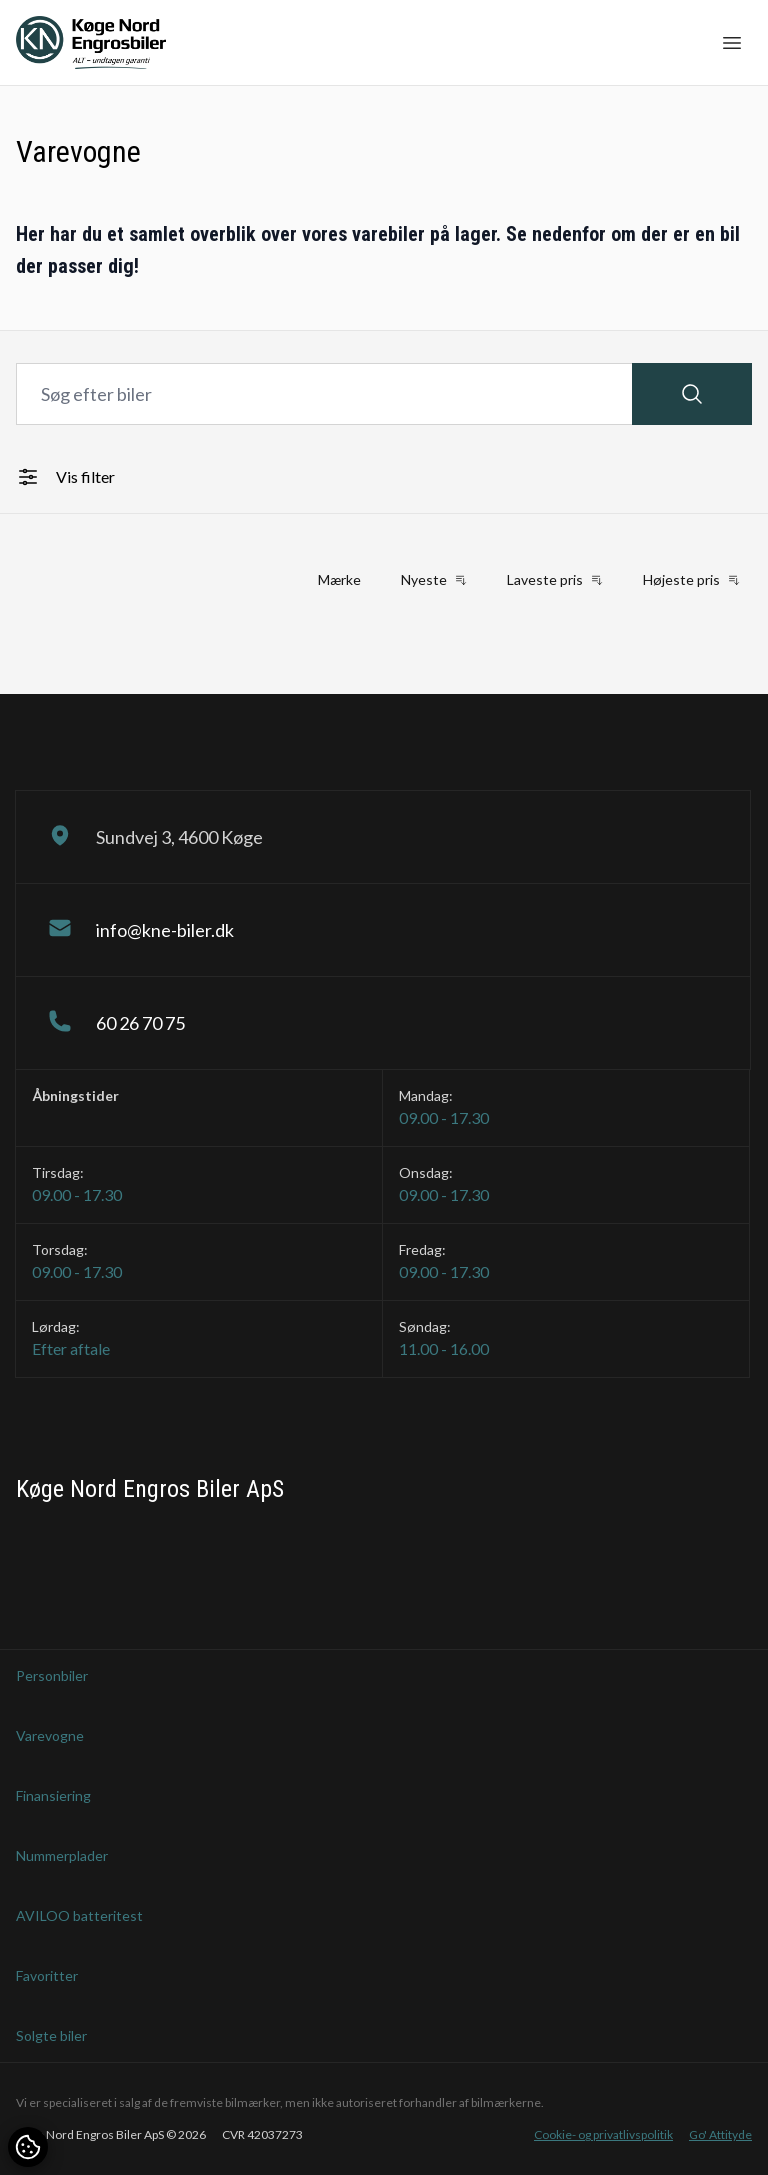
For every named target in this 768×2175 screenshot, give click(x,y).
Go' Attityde (720, 2134)
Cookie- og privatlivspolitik (603, 2134)
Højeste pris (691, 579)
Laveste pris (555, 579)
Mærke (339, 579)
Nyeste (434, 579)
